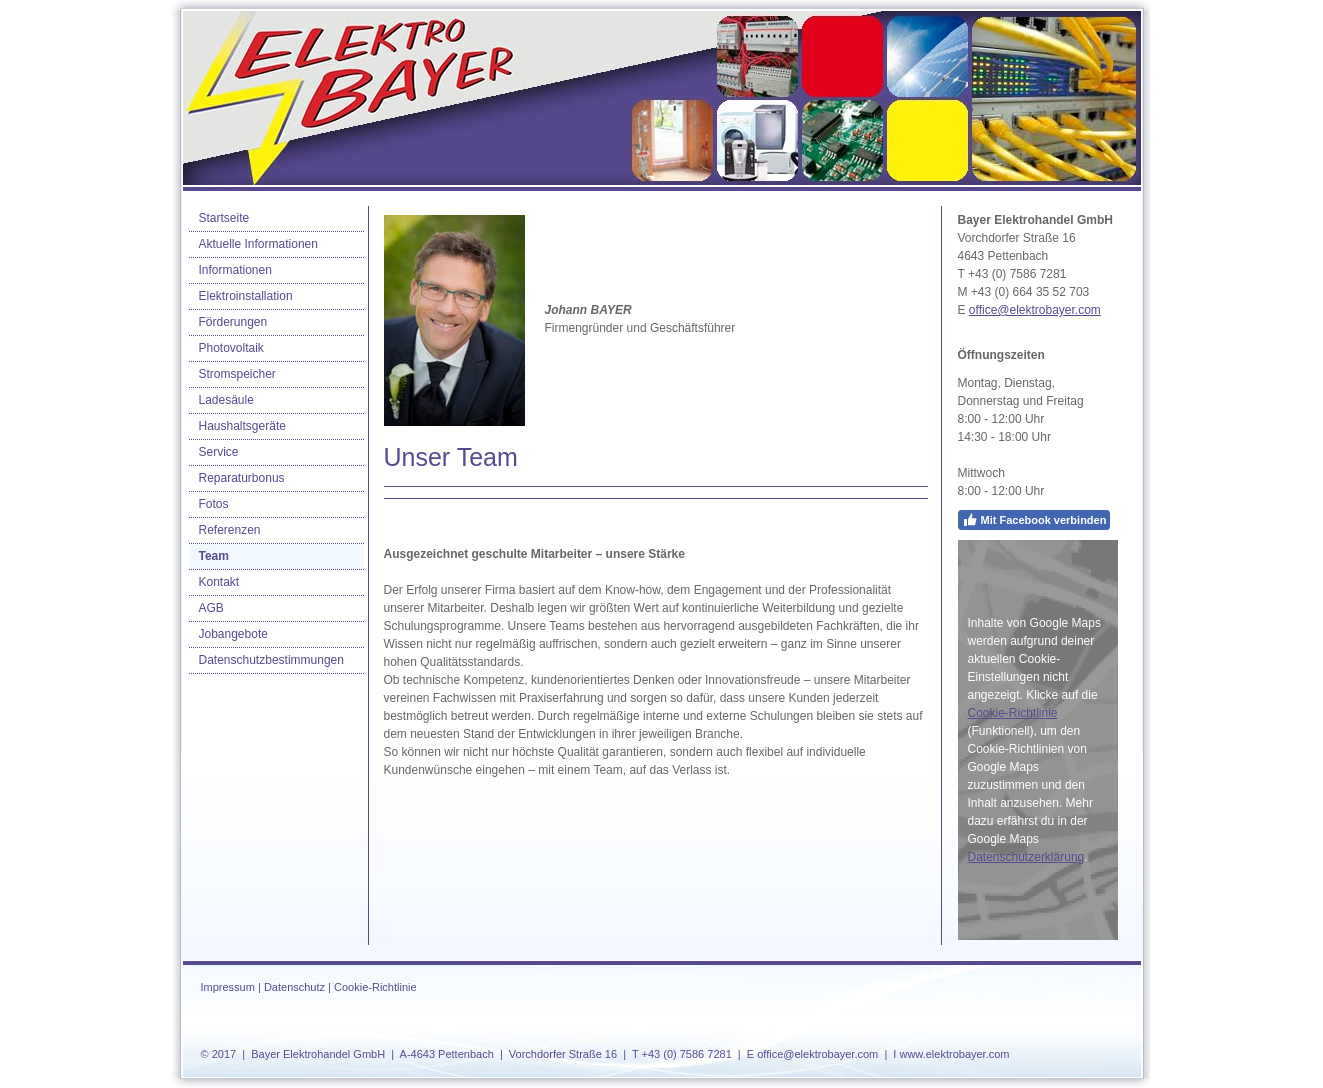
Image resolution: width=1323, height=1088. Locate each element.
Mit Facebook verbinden (1034, 520)
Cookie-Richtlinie (1013, 713)
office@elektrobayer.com (1035, 310)
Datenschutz (294, 987)
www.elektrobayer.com (954, 1054)
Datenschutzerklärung (1026, 857)
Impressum (228, 987)
